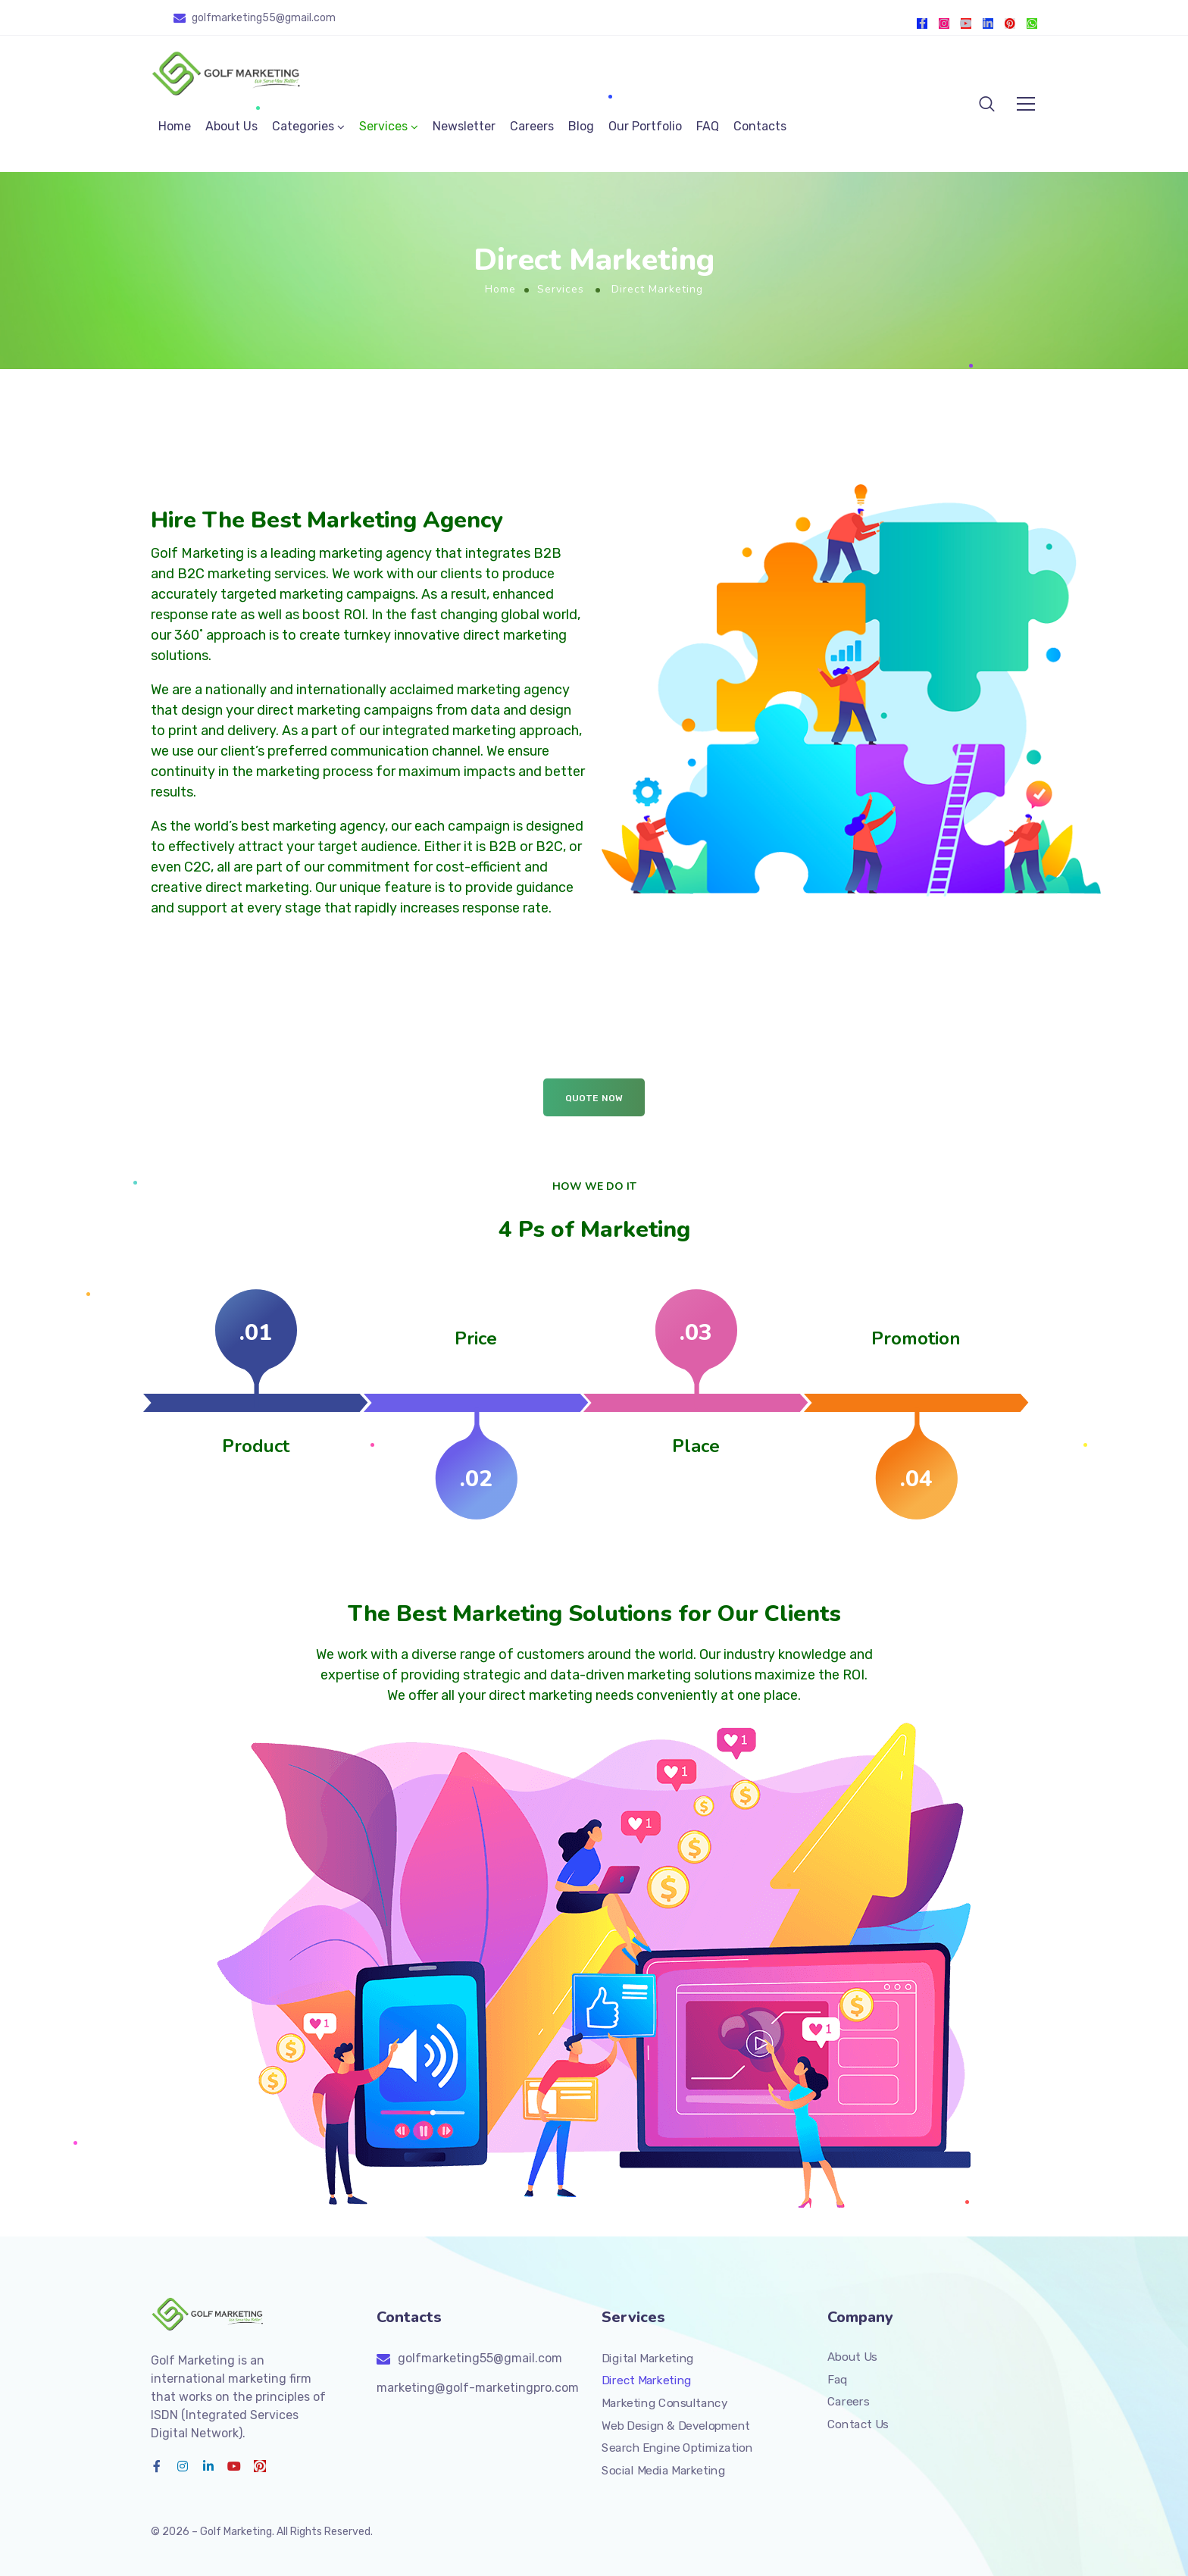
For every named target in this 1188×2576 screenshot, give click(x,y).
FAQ (707, 126)
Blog (581, 126)
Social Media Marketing (663, 2470)
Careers (532, 126)
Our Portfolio (645, 126)
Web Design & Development (676, 2425)
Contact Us (858, 2424)
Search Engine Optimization (677, 2448)
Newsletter (464, 126)
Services (383, 126)
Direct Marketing (647, 2380)
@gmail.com (306, 17)
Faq (837, 2379)
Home (174, 126)
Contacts (759, 126)
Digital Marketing (648, 2358)
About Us (231, 126)
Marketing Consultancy (664, 2403)
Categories (303, 126)
